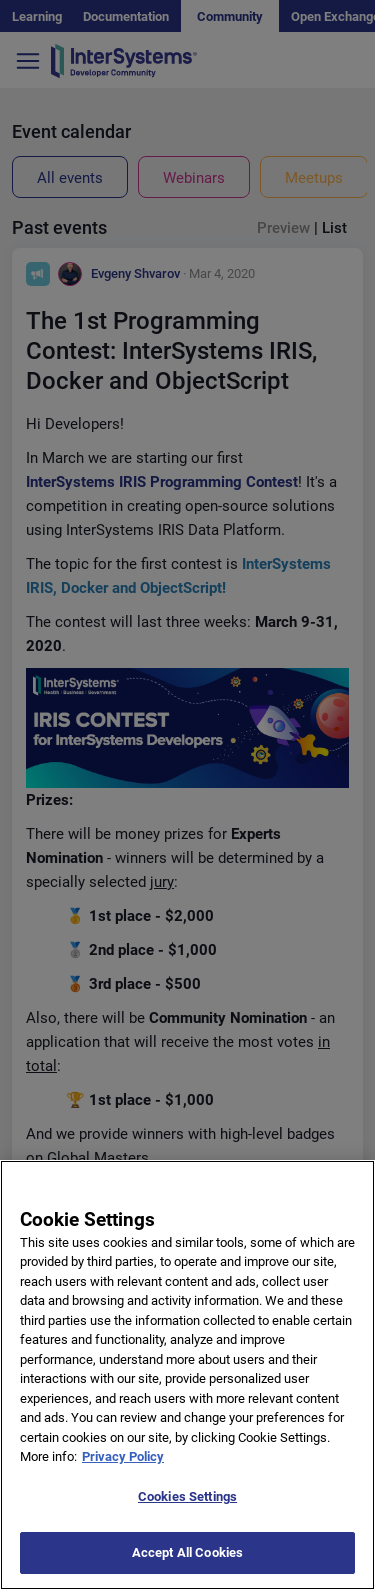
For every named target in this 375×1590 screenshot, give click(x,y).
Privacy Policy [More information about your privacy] (123, 1470)
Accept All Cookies (187, 1567)
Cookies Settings (187, 1510)
